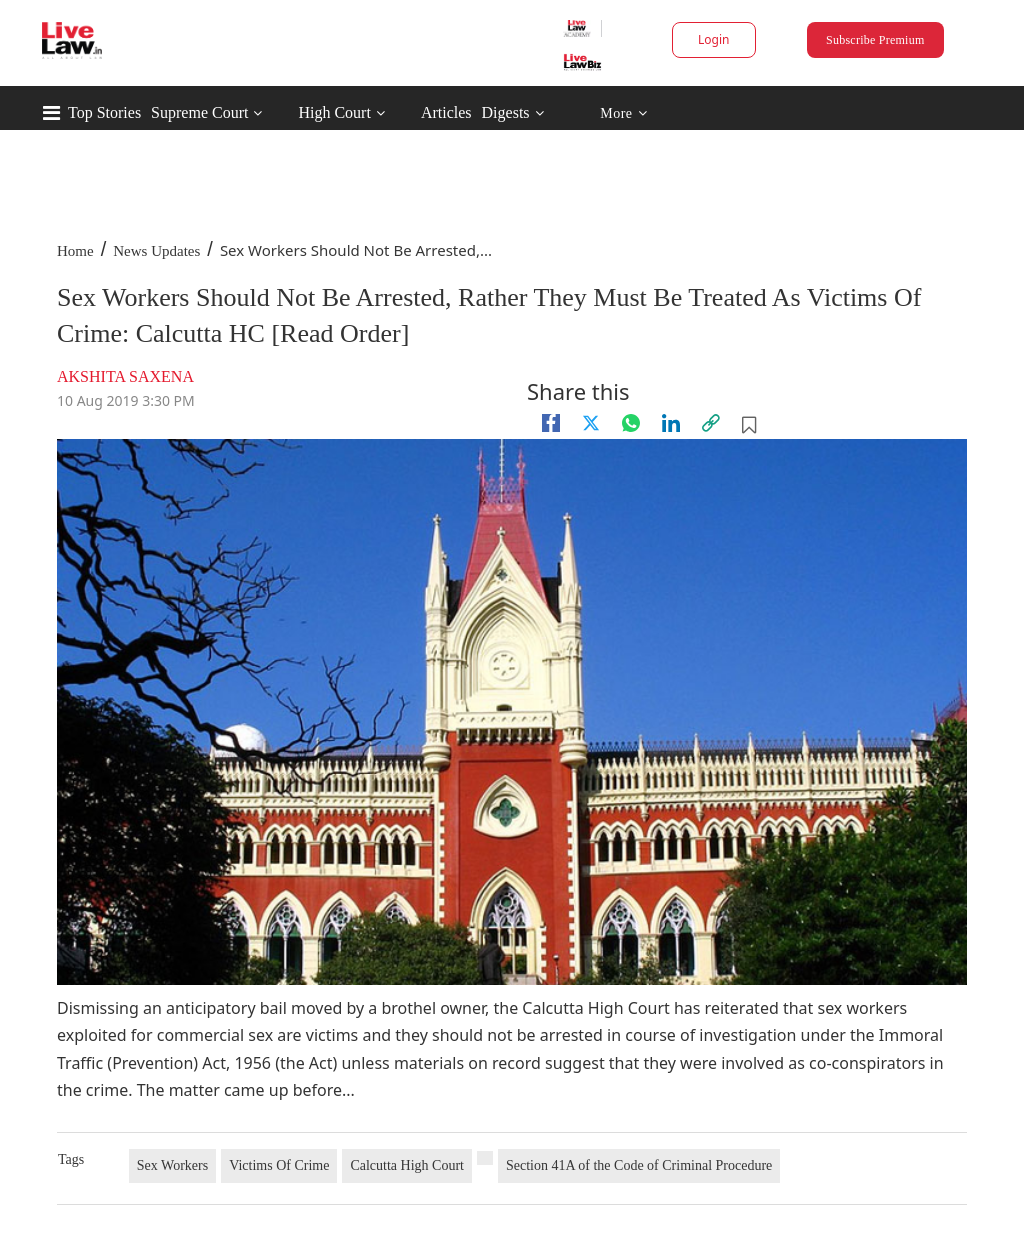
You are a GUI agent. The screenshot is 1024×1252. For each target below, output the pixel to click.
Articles (446, 112)
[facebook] (551, 423)
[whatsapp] (631, 423)
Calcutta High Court (407, 1165)
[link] (711, 423)
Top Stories (104, 112)
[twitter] (591, 423)
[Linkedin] (671, 423)
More (623, 113)
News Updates (156, 251)
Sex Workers (172, 1165)
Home (75, 251)
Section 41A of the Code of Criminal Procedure (639, 1165)
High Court (334, 112)
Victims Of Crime (279, 1165)
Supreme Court (199, 112)
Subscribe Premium (875, 40)
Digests (506, 112)
